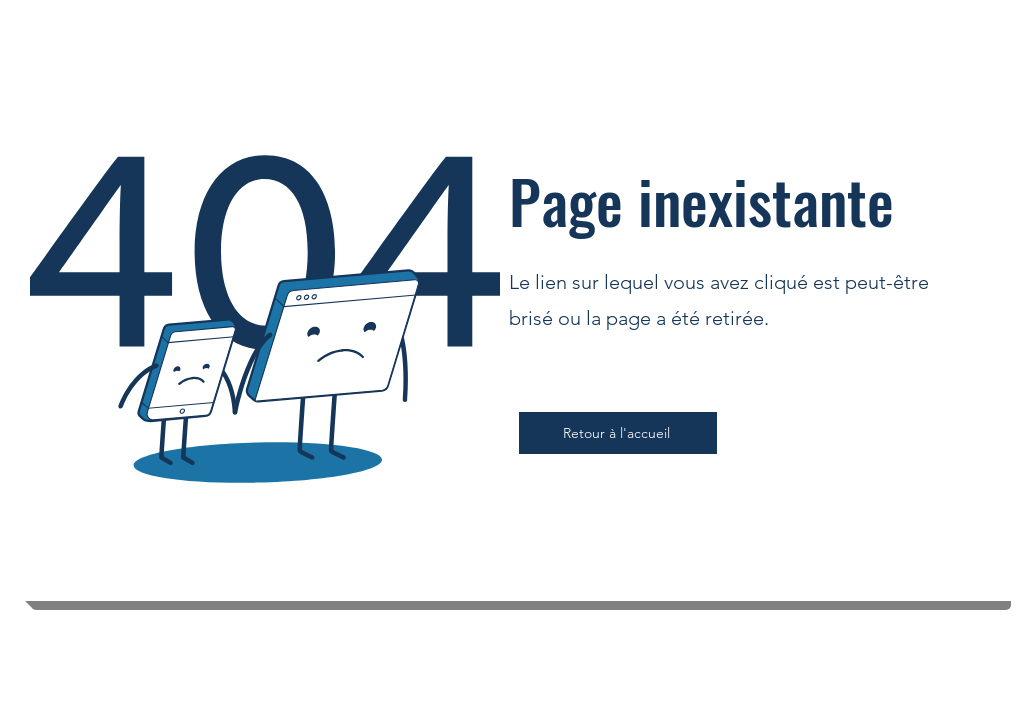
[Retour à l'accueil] (618, 433)
